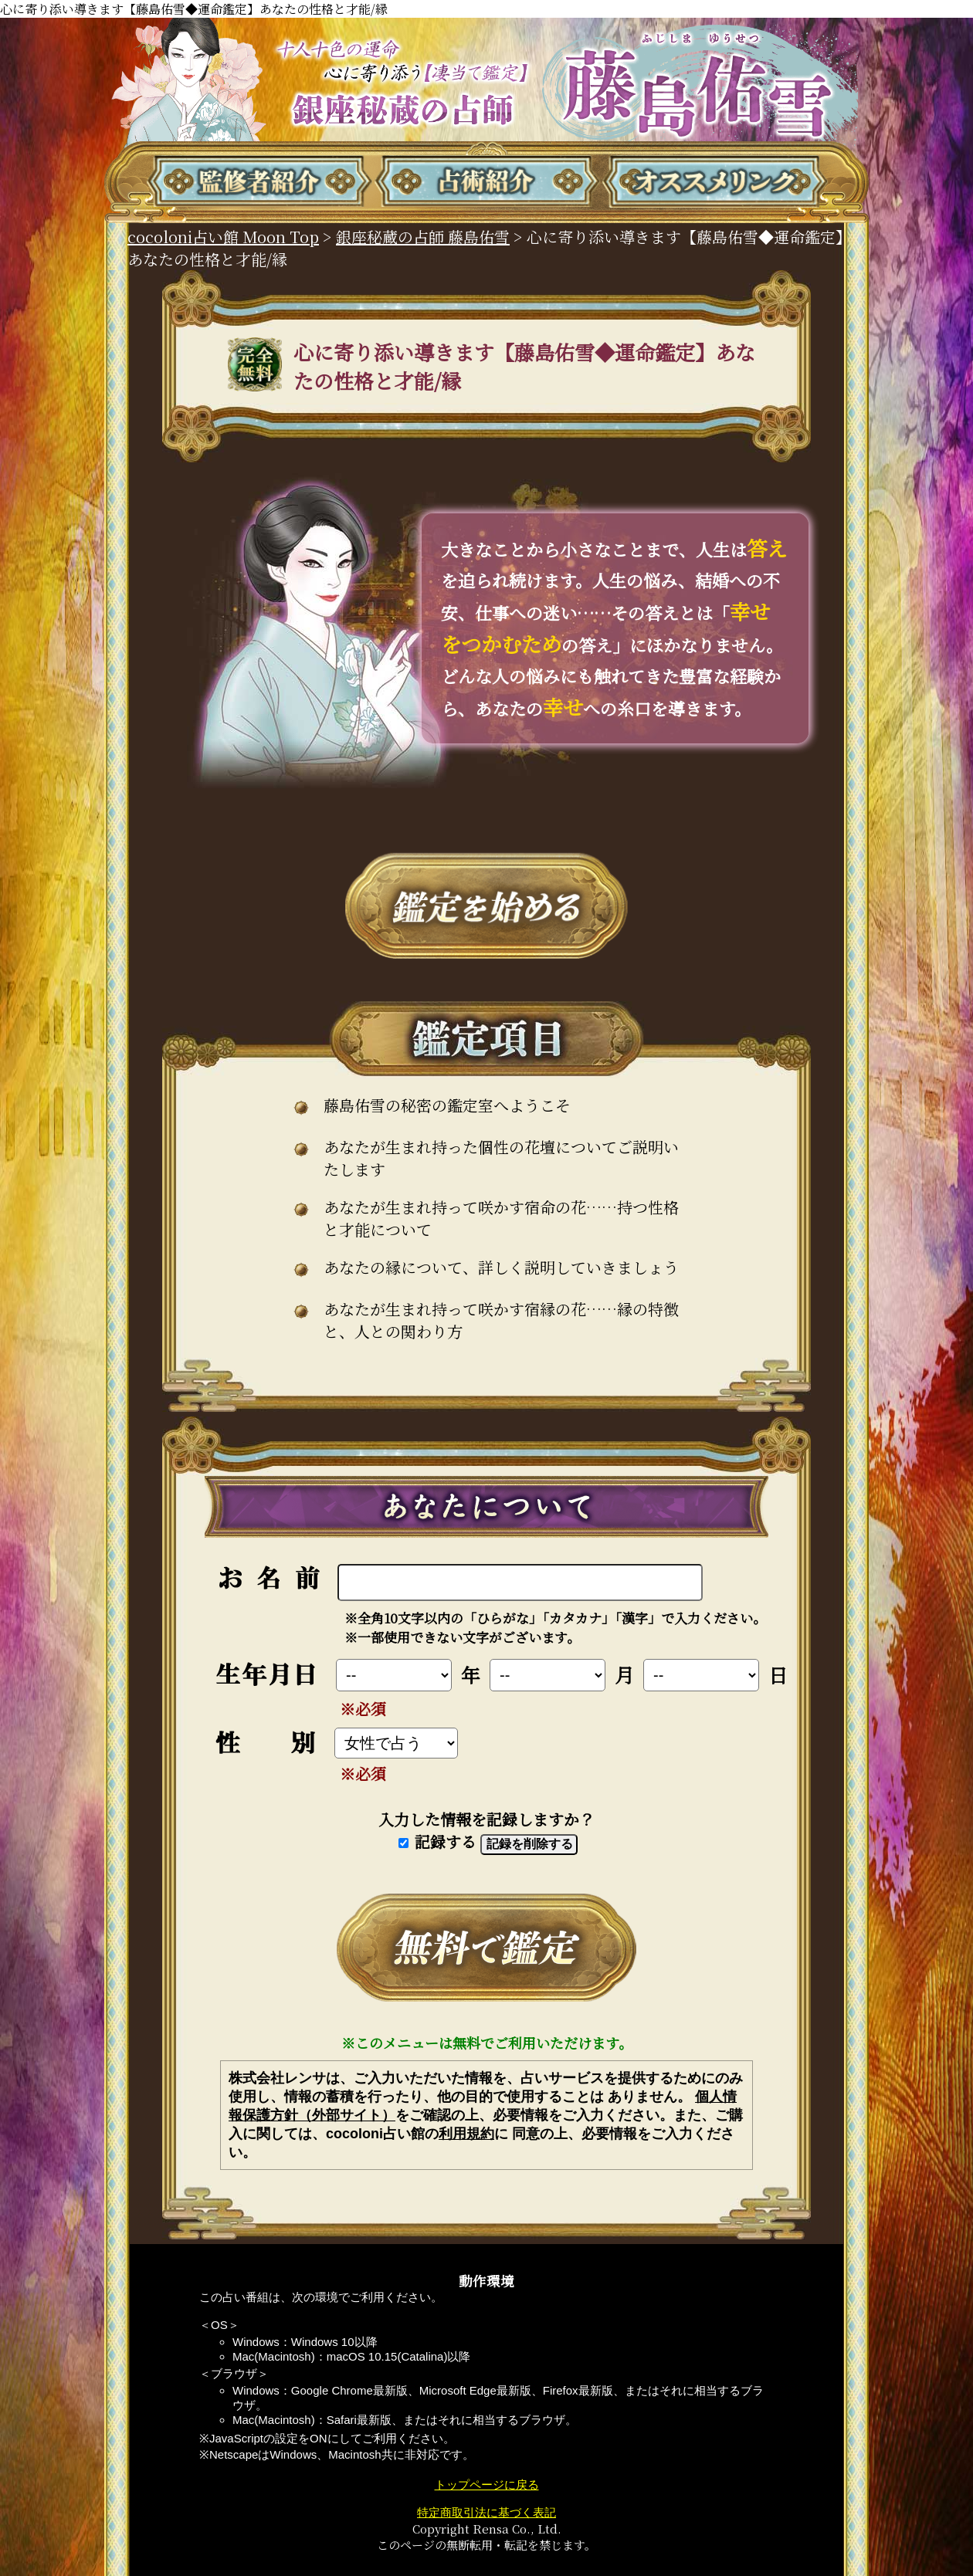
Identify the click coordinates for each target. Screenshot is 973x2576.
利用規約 (466, 2133)
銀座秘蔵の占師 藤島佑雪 (423, 236)
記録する (437, 1841)
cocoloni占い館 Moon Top (223, 236)
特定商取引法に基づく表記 (486, 2512)
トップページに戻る (487, 2484)
